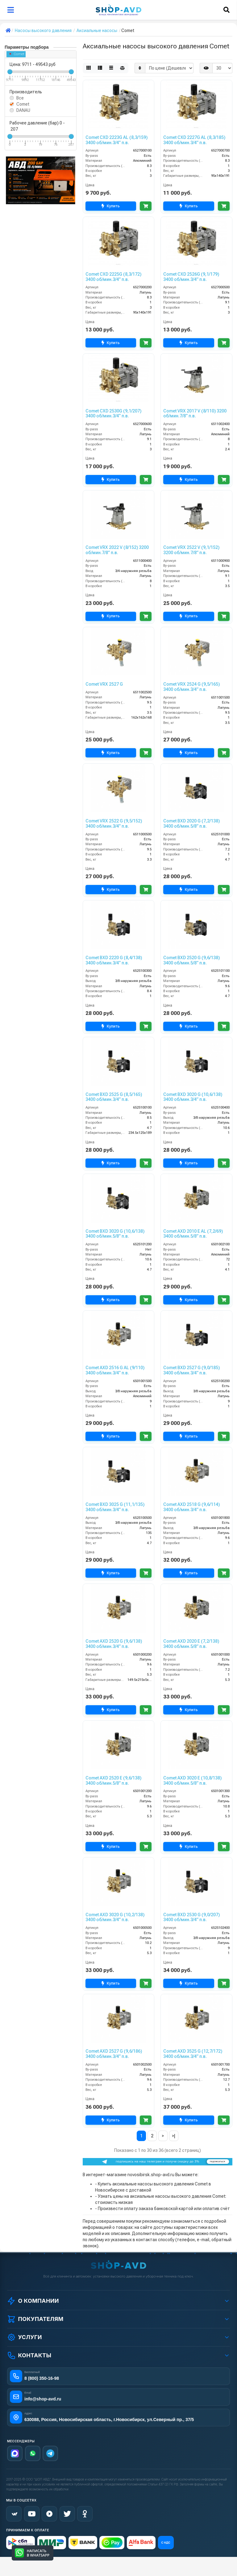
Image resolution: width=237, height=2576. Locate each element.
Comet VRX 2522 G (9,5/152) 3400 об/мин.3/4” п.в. (113, 823)
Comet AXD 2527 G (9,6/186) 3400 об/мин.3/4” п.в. (113, 2054)
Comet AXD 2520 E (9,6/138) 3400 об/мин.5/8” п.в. (113, 1780)
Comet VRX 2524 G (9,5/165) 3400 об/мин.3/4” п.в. (191, 687)
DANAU (23, 110)
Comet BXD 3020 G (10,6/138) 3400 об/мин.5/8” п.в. (114, 1234)
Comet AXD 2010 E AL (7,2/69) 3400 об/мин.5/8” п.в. (193, 1234)
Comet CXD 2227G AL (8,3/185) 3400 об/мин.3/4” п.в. (194, 140)
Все (20, 97)
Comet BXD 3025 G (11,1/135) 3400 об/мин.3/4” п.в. (114, 1507)
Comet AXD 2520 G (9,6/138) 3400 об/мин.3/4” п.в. (113, 1644)
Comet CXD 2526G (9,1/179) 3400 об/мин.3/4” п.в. (191, 277)
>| (173, 2135)
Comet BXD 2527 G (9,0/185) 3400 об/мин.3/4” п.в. (191, 1370)
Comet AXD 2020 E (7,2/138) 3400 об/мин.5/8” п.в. (191, 1644)
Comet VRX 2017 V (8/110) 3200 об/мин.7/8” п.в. (195, 413)
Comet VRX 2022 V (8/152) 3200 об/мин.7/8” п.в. (117, 550)
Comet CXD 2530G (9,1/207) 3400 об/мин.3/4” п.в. (113, 413)
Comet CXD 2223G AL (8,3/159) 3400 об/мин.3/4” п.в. (116, 140)
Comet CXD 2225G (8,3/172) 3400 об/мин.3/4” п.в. (113, 277)
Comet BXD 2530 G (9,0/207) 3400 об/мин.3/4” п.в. (191, 1917)
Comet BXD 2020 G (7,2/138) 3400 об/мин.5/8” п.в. (191, 823)
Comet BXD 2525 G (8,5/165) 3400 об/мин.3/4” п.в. (113, 1097)
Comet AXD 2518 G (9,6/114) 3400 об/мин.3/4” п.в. (191, 1507)
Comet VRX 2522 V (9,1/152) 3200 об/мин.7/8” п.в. (191, 550)
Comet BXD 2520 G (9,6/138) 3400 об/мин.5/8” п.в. (191, 960)
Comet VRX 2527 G (104, 684)
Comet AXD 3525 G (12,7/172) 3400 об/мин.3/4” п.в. (192, 2054)
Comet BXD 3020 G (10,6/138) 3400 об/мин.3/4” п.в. (192, 1097)
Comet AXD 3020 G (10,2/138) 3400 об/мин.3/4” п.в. (114, 1917)
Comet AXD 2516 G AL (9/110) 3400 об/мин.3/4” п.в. (114, 1370)
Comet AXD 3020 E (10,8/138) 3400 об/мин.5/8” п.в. (192, 1780)
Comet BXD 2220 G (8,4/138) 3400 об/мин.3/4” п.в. (113, 960)
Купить (110, 206)
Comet (17, 54)
